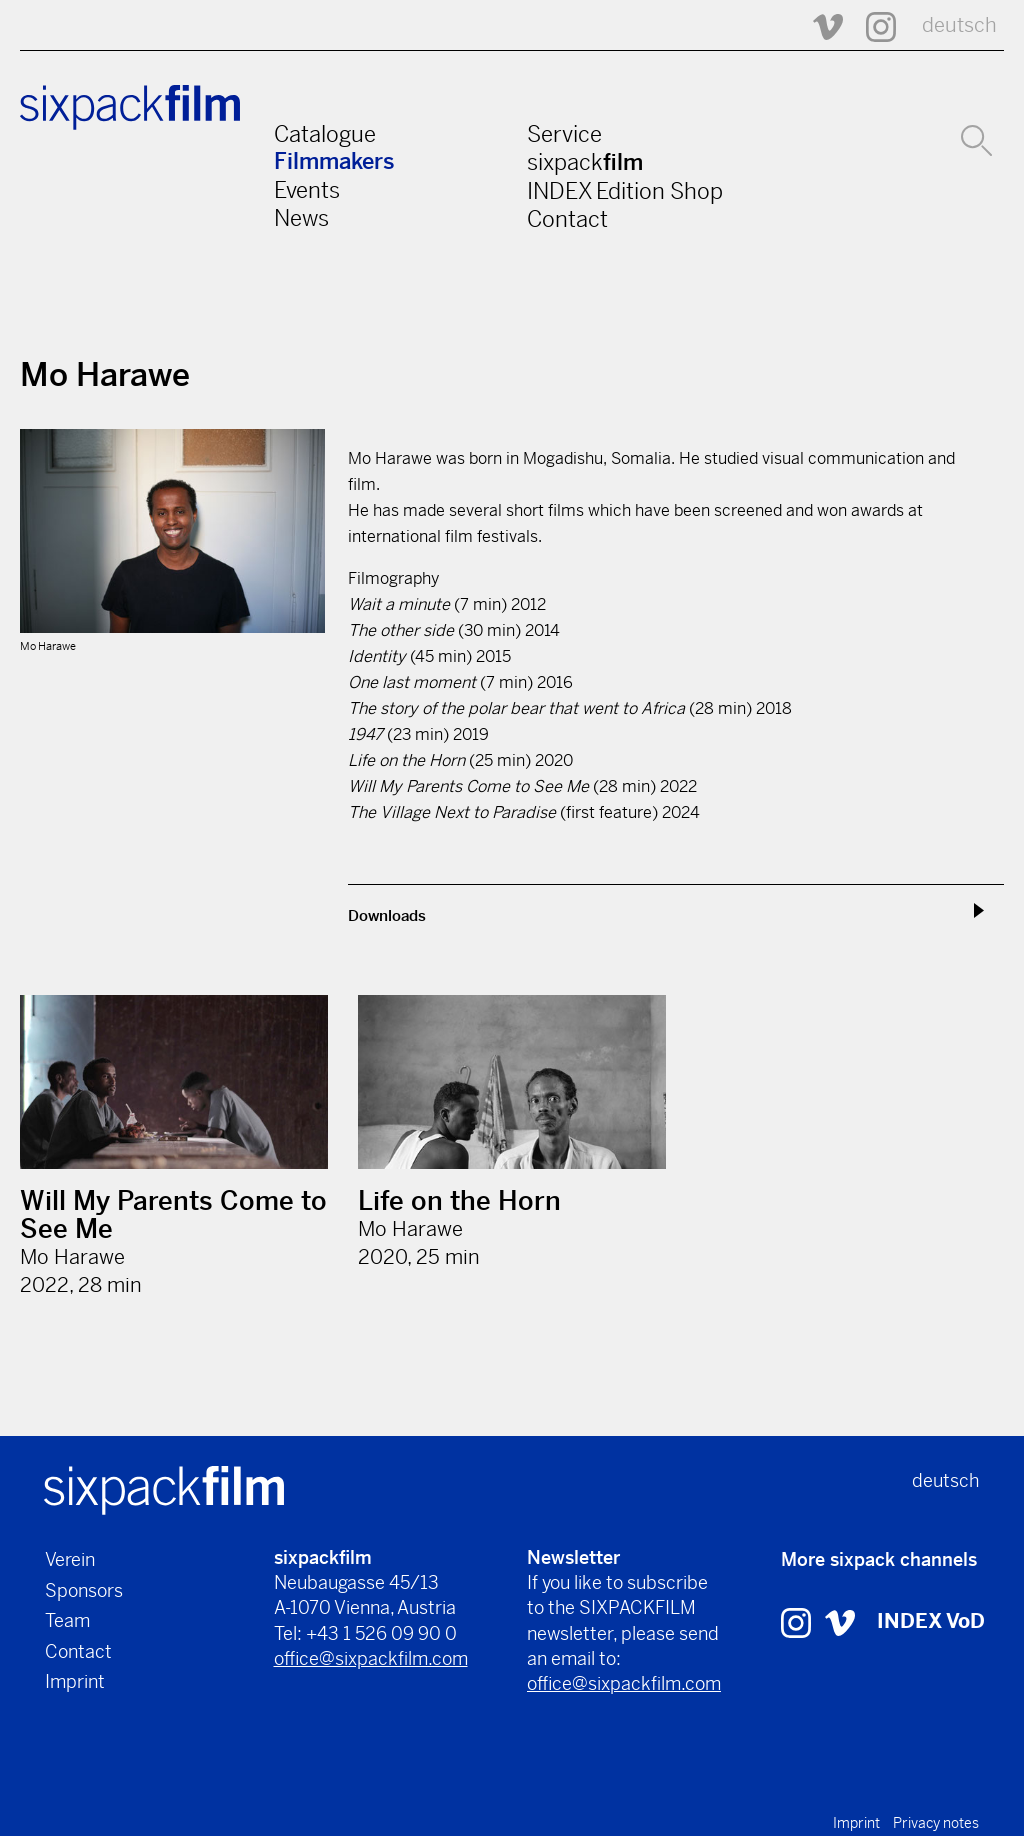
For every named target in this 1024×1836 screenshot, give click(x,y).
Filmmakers (334, 161)
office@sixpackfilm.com (371, 1658)
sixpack (585, 162)
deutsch (959, 25)
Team (67, 1620)
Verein (70, 1559)
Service (564, 134)
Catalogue (325, 134)
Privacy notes (936, 1823)
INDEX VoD (931, 1621)
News (301, 218)
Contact (567, 219)
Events (307, 190)
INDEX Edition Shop (625, 191)
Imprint (75, 1681)
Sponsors (84, 1590)
